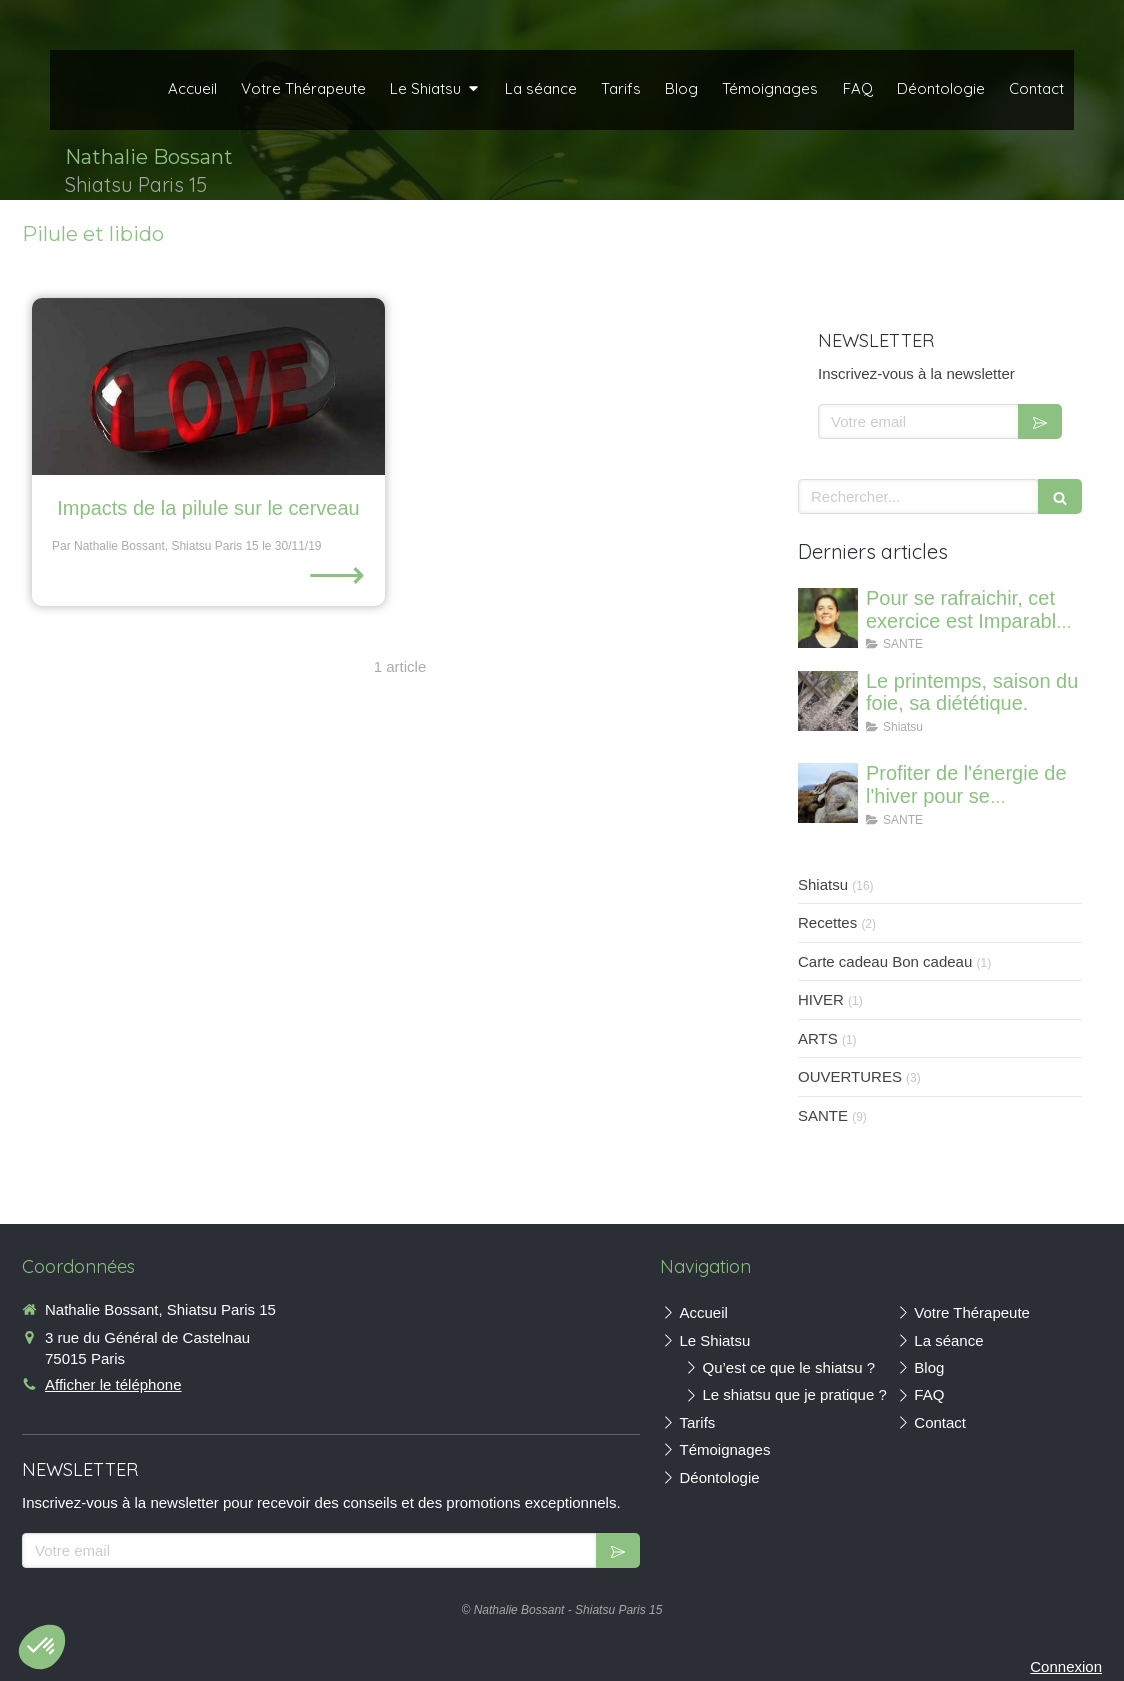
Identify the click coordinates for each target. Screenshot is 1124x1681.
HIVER (821, 999)
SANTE (823, 1115)
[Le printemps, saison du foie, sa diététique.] (828, 701)
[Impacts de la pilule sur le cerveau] (208, 386)
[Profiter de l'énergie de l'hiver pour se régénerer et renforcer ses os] (828, 793)
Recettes (827, 922)
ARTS (818, 1038)
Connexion (1066, 1666)
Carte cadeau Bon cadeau (885, 961)
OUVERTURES (850, 1076)
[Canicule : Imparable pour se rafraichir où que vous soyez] (828, 618)
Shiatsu (823, 884)
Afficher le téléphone (113, 1384)
